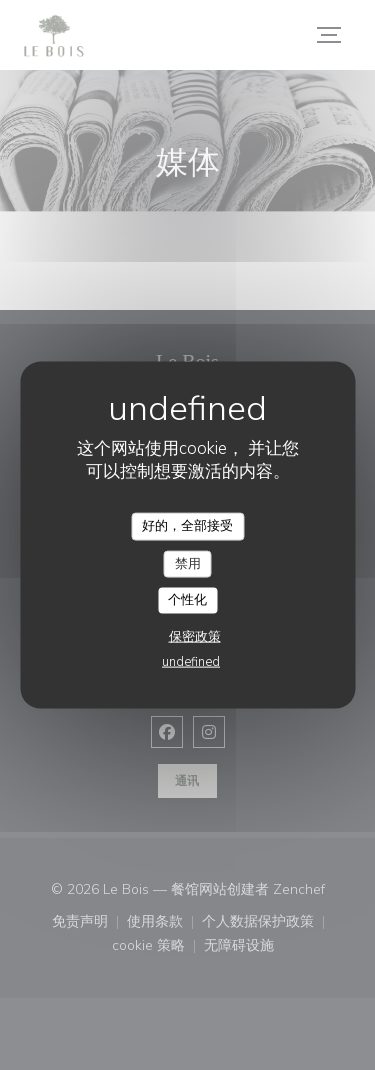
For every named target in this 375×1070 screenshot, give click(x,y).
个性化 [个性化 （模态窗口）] (187, 600)
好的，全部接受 (187, 526)
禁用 (188, 563)
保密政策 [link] (195, 636)
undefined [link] (191, 661)
